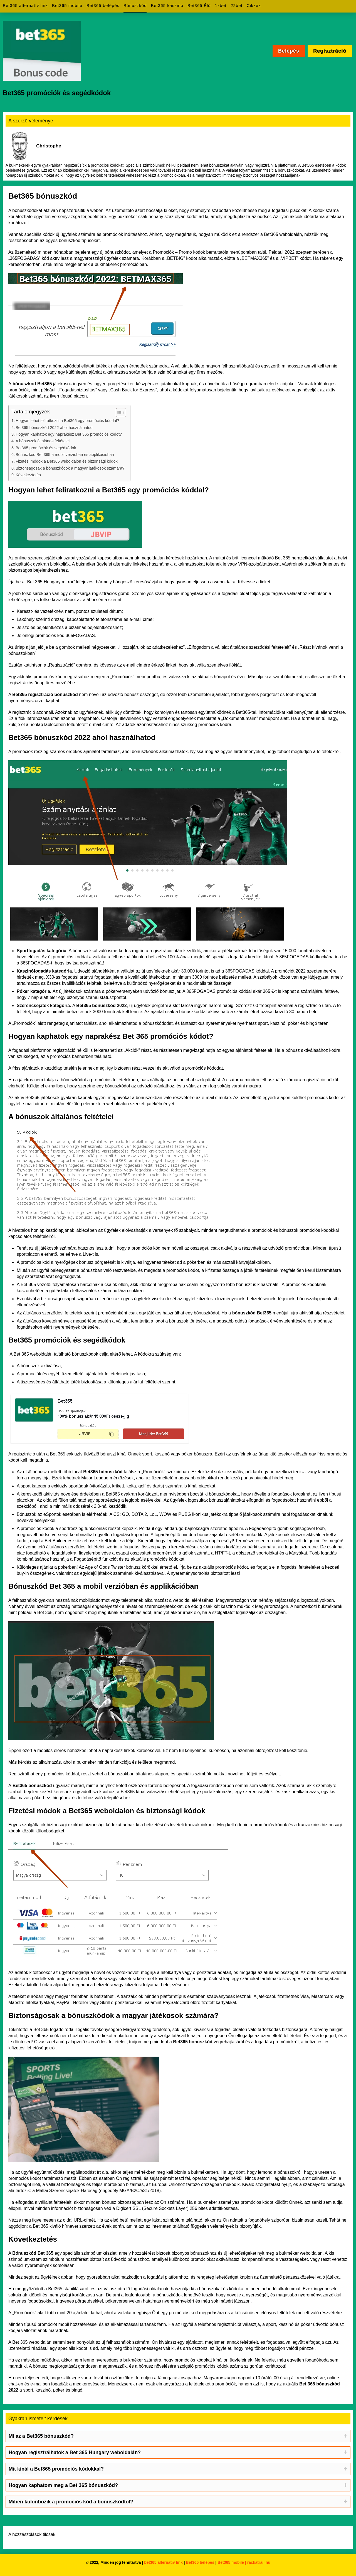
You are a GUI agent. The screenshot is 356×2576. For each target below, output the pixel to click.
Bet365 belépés (102, 5)
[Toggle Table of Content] (118, 412)
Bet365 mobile (67, 5)
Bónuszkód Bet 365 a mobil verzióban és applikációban (65, 454)
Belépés (288, 51)
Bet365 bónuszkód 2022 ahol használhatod (54, 427)
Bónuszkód (135, 5)
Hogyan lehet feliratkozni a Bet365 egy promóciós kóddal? (67, 420)
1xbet (220, 5)
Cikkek (254, 5)
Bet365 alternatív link (25, 5)
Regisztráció (329, 51)
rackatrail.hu (258, 2562)
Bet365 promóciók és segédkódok (47, 448)
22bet (237, 5)
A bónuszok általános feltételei (43, 441)
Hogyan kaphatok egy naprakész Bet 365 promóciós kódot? (69, 434)
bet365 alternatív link (163, 2562)
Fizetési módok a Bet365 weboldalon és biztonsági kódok (67, 461)
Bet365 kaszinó (167, 5)
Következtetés (28, 475)
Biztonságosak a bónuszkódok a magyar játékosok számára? (70, 468)
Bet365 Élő (199, 5)
